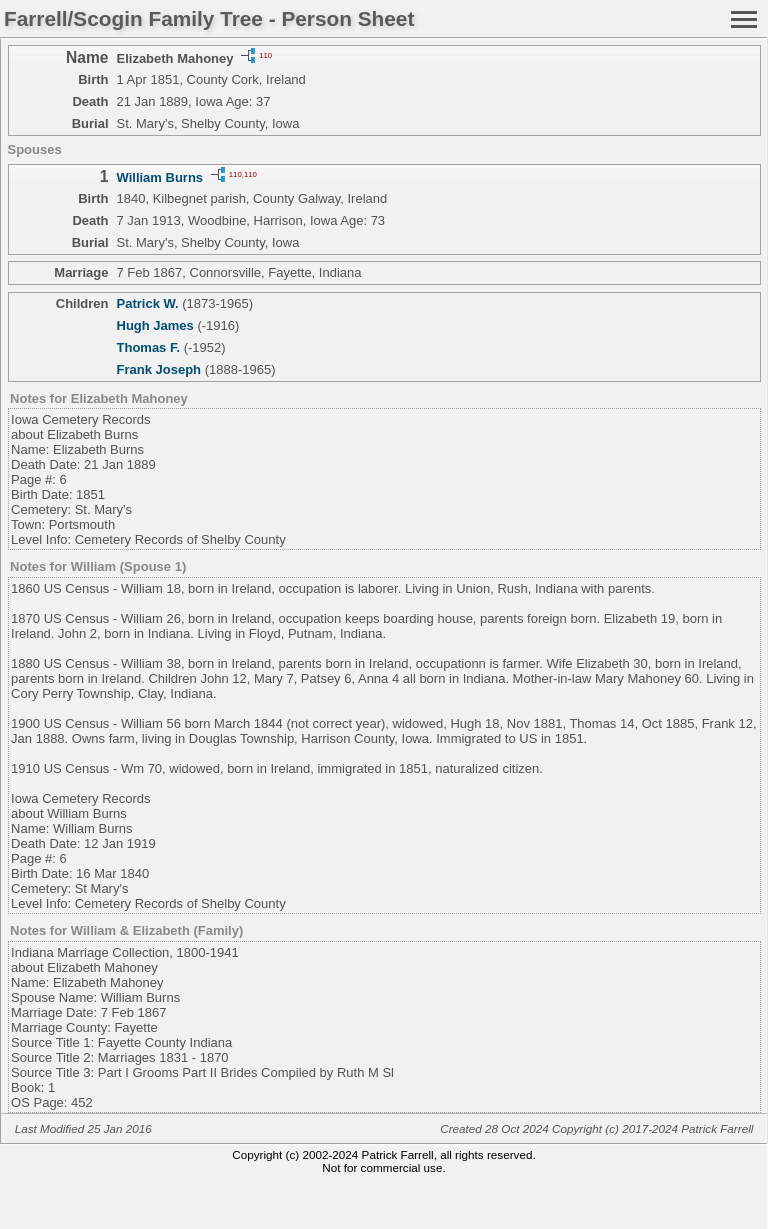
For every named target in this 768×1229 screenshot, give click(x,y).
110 (265, 54)
